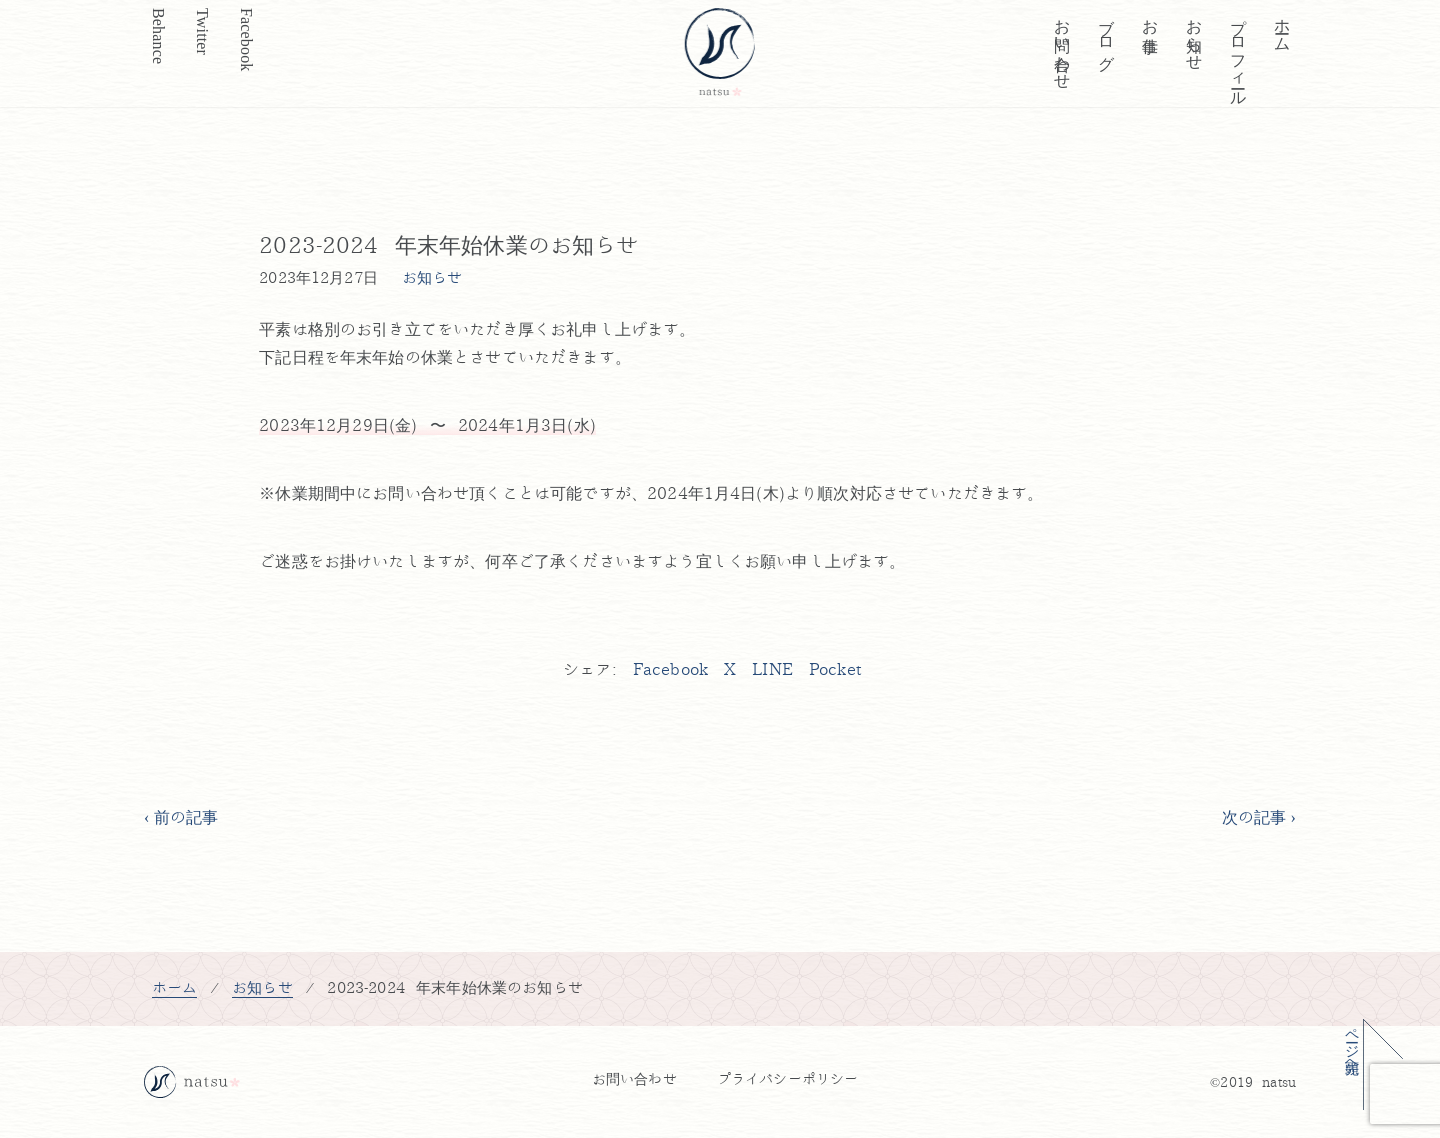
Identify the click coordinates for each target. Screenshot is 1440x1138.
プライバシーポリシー (788, 1079)
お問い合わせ (1062, 44)
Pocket (835, 670)
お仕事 (1150, 17)
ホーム (1282, 26)
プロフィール (1238, 53)
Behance (158, 36)
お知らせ (1194, 35)
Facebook (246, 39)
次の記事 (1254, 818)
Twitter (202, 31)
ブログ (1106, 35)
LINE (772, 670)
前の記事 (186, 818)
